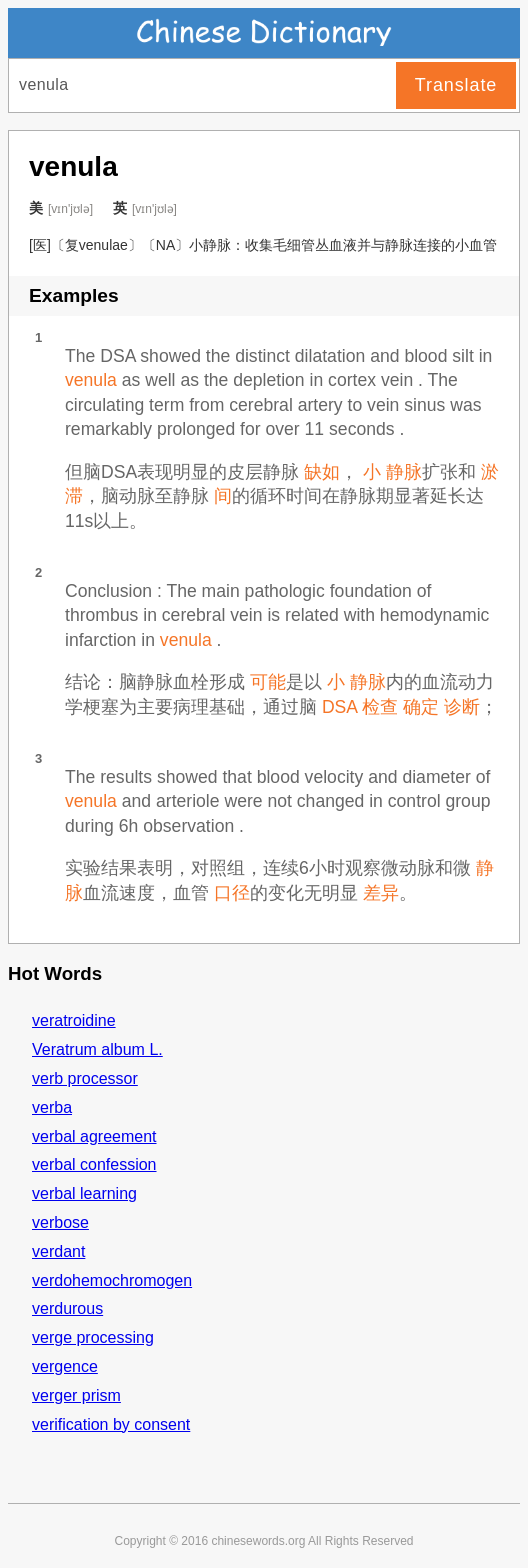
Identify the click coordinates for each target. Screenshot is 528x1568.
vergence (65, 1366)
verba (52, 1107)
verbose (60, 1222)
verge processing (93, 1337)
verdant (58, 1251)
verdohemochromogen (112, 1280)
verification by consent (111, 1424)
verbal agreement (94, 1136)
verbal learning (84, 1193)
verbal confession (94, 1164)
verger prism (76, 1395)
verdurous (67, 1308)
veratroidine (74, 1020)
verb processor (85, 1078)
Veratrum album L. (97, 1049)
